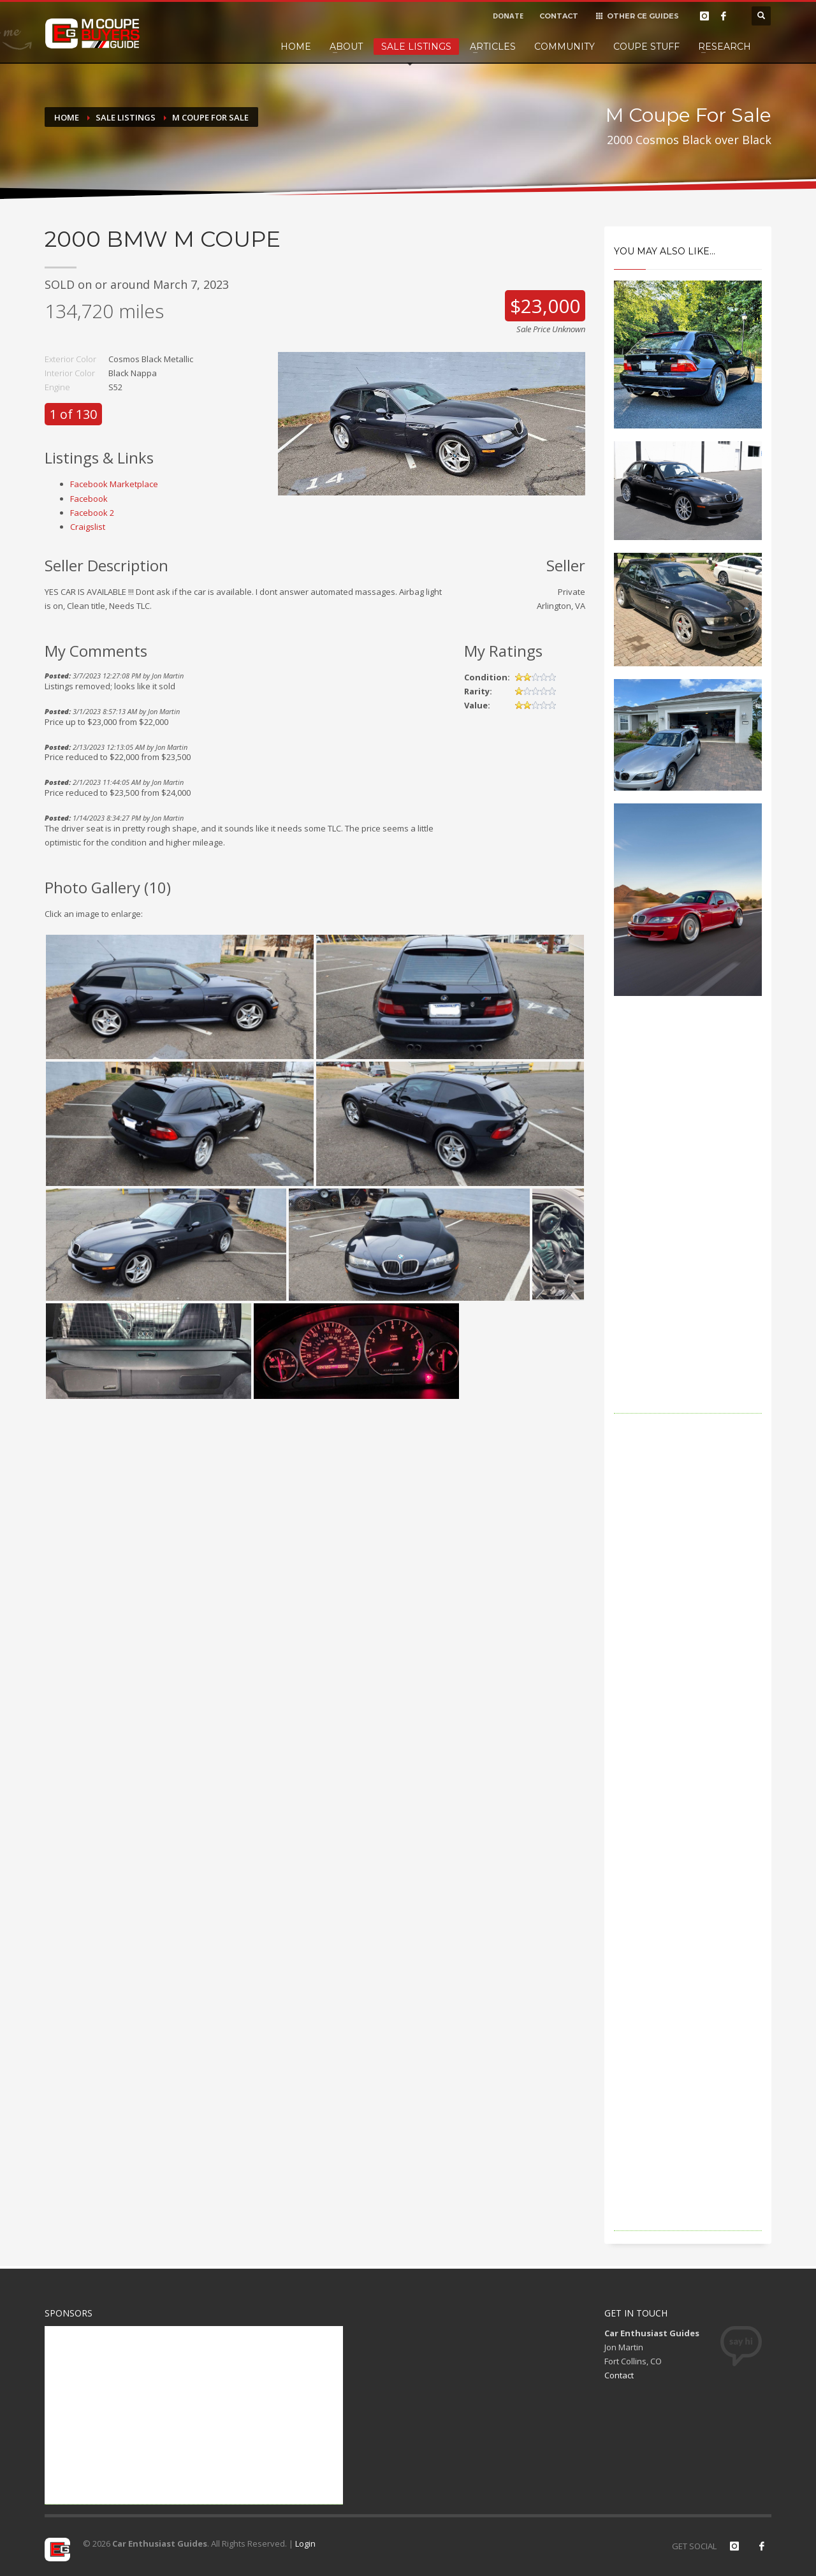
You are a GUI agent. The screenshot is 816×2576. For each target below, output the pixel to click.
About (346, 46)
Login (305, 2543)
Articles (493, 46)
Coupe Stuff (646, 46)
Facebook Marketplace (114, 484)
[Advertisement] (688, 1222)
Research (724, 46)
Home (295, 46)
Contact (619, 2375)
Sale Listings (416, 46)
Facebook (89, 498)
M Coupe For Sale (210, 117)
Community (564, 46)
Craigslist (87, 526)
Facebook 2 (92, 512)
